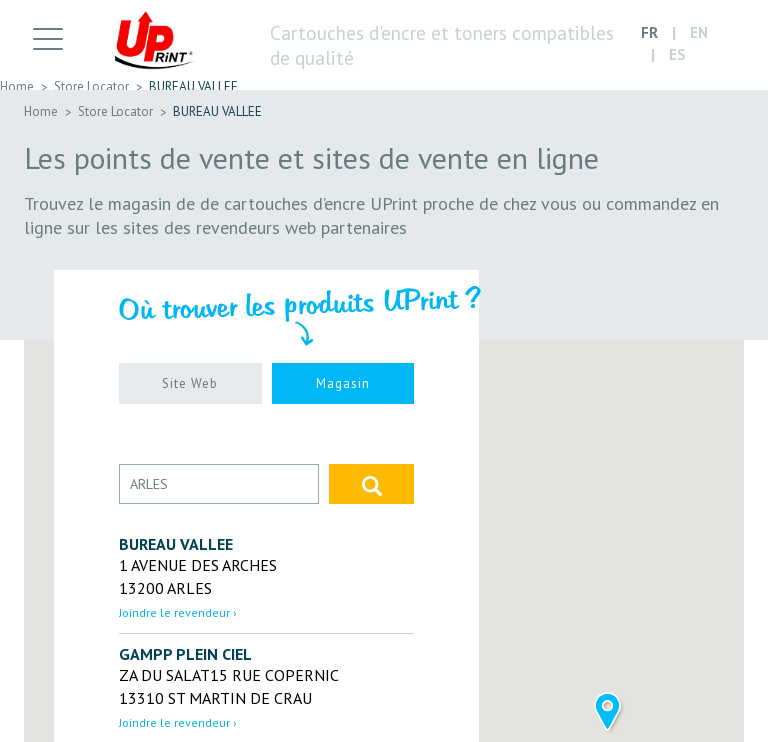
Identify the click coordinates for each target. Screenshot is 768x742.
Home (17, 86)
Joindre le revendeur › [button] (178, 612)
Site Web (190, 383)
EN (699, 33)
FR (649, 33)
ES (677, 56)
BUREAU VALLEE (193, 86)
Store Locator (91, 86)
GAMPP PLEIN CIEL (185, 654)
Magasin (343, 383)
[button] (607, 713)
